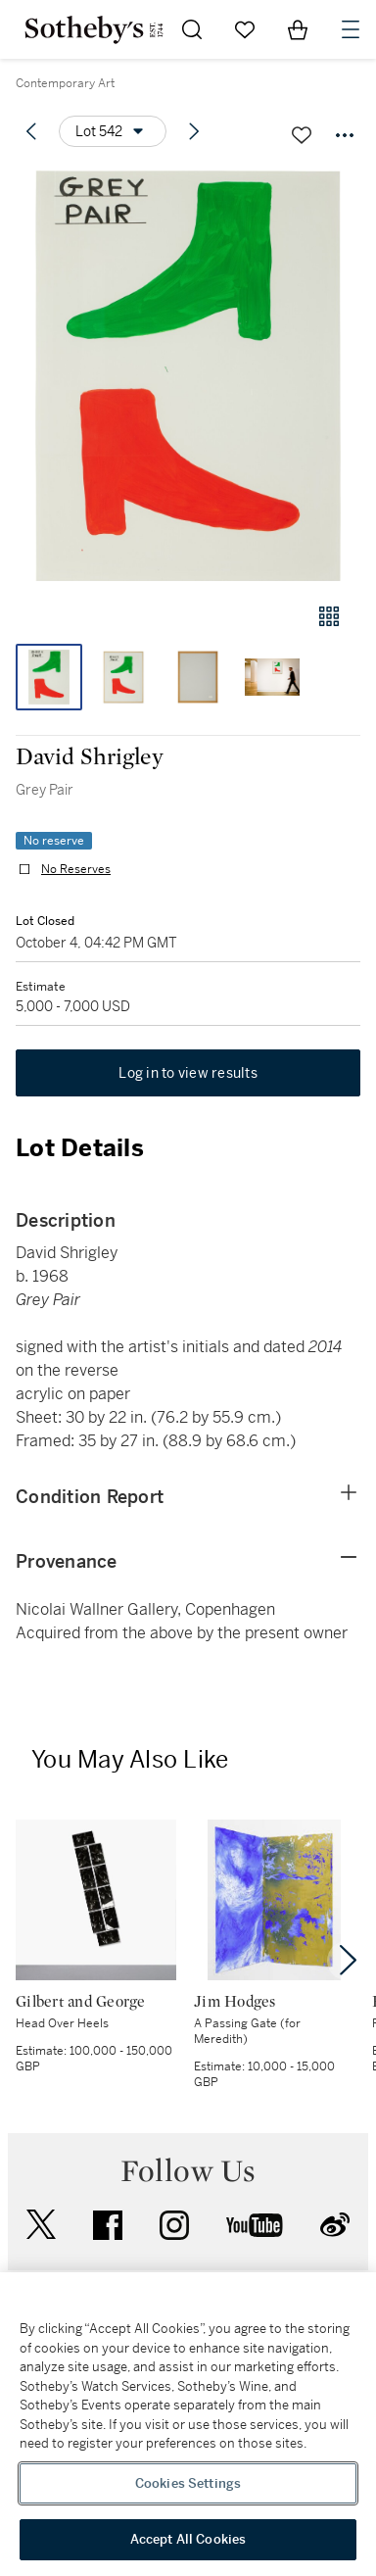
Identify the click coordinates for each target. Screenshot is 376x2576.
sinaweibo (335, 2224)
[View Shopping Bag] (297, 29)
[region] (188, 2424)
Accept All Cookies (188, 2539)
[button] (188, 376)
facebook (107, 2225)
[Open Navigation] (350, 29)
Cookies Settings (188, 2483)
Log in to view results (188, 1073)
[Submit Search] (192, 29)
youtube (254, 2225)
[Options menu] (112, 131)
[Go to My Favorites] (245, 29)
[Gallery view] (329, 616)
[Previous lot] (31, 131)
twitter (41, 2225)
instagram (174, 2225)
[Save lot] (301, 135)
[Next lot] (193, 131)
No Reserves (76, 869)
